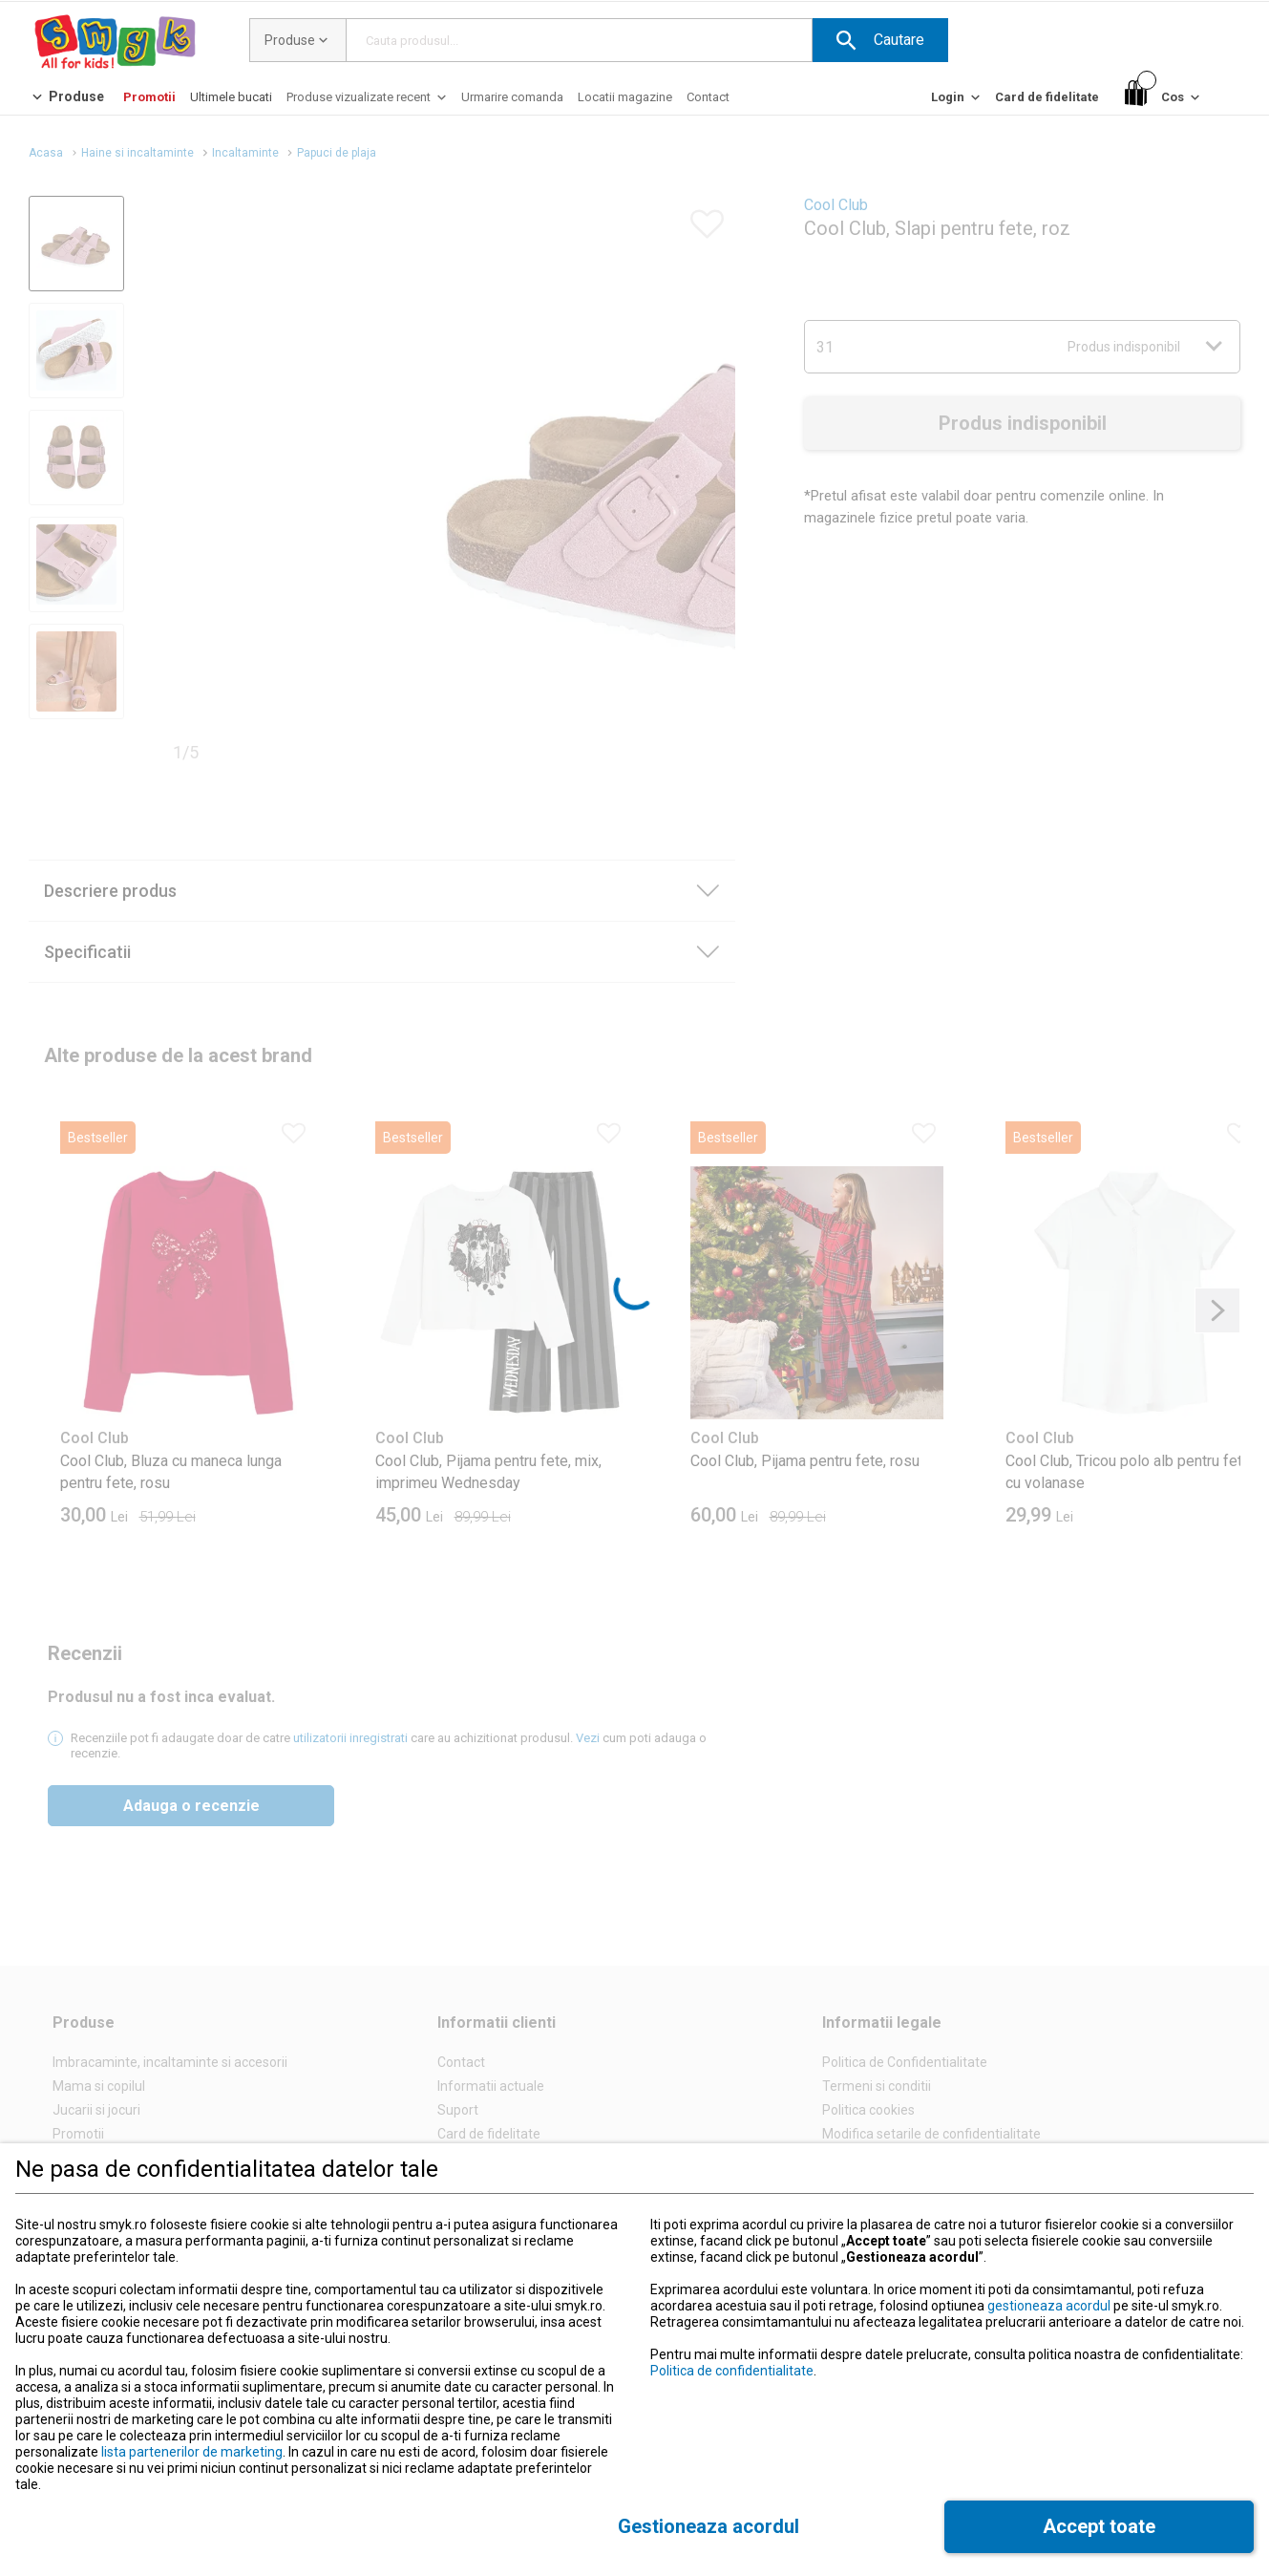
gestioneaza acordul (1048, 2305)
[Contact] (708, 97)
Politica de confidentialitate (732, 2370)
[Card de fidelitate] (1047, 97)
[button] (880, 40)
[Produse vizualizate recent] (368, 102)
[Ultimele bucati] (231, 97)
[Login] (957, 102)
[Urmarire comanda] (512, 97)
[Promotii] (149, 97)
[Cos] (1164, 98)
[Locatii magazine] (625, 97)
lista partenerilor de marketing (192, 2451)
